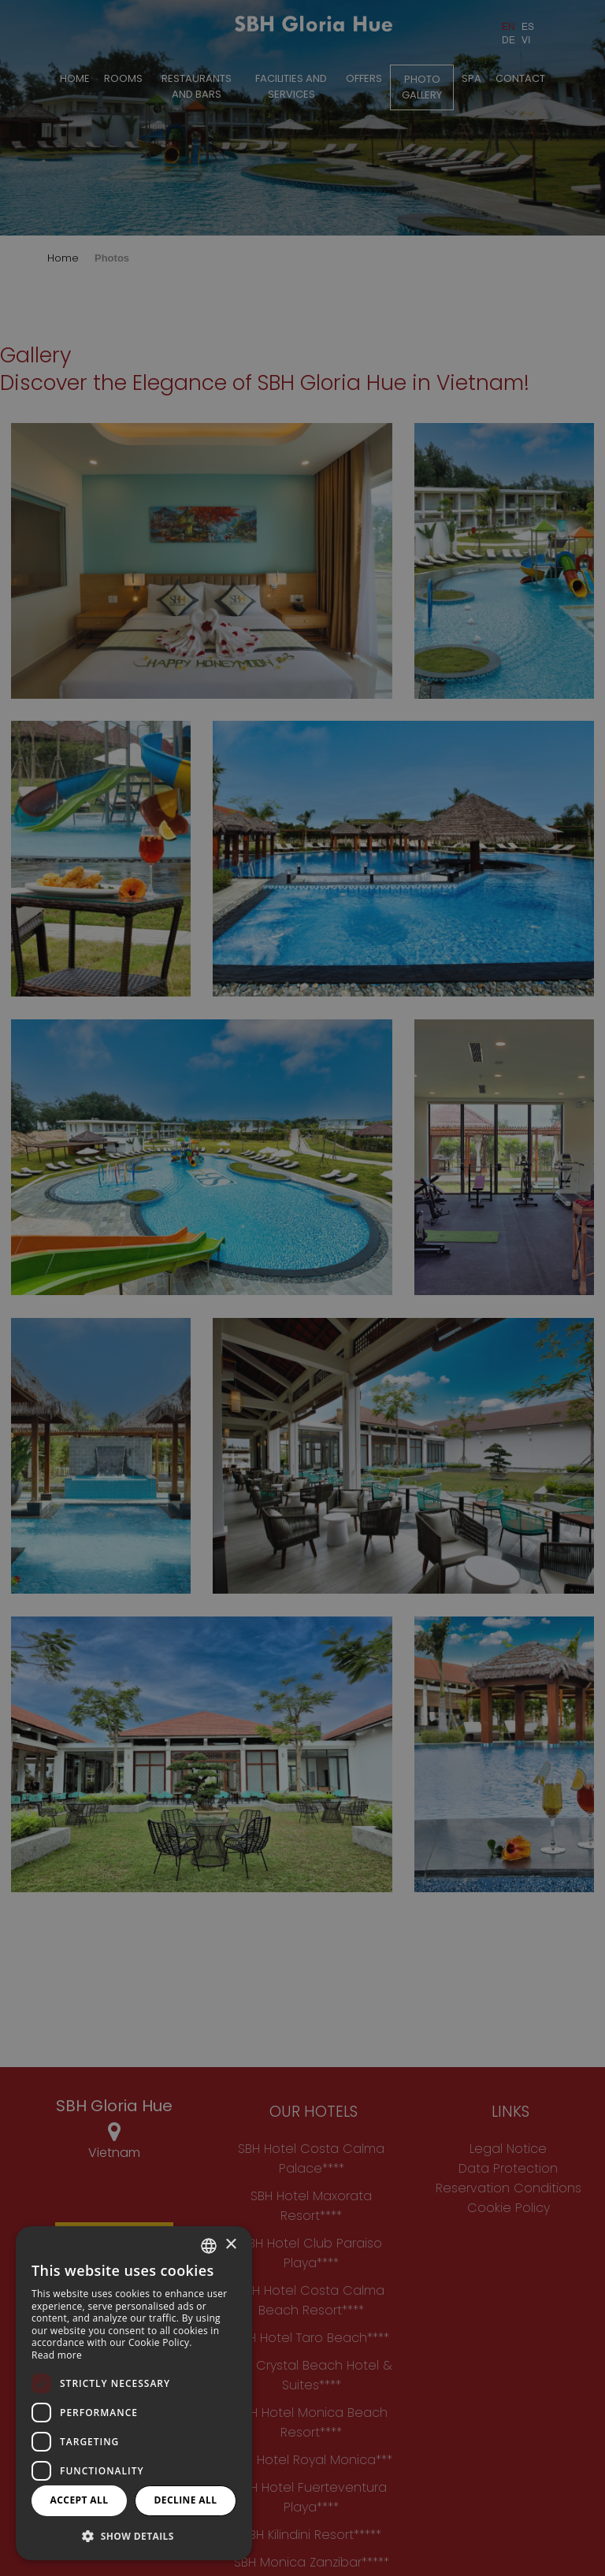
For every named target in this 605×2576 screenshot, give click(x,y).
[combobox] (209, 2246)
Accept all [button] (79, 2500)
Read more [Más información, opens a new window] (57, 2355)
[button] (134, 2535)
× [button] (230, 2245)
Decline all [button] (185, 2500)
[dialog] (134, 2393)
